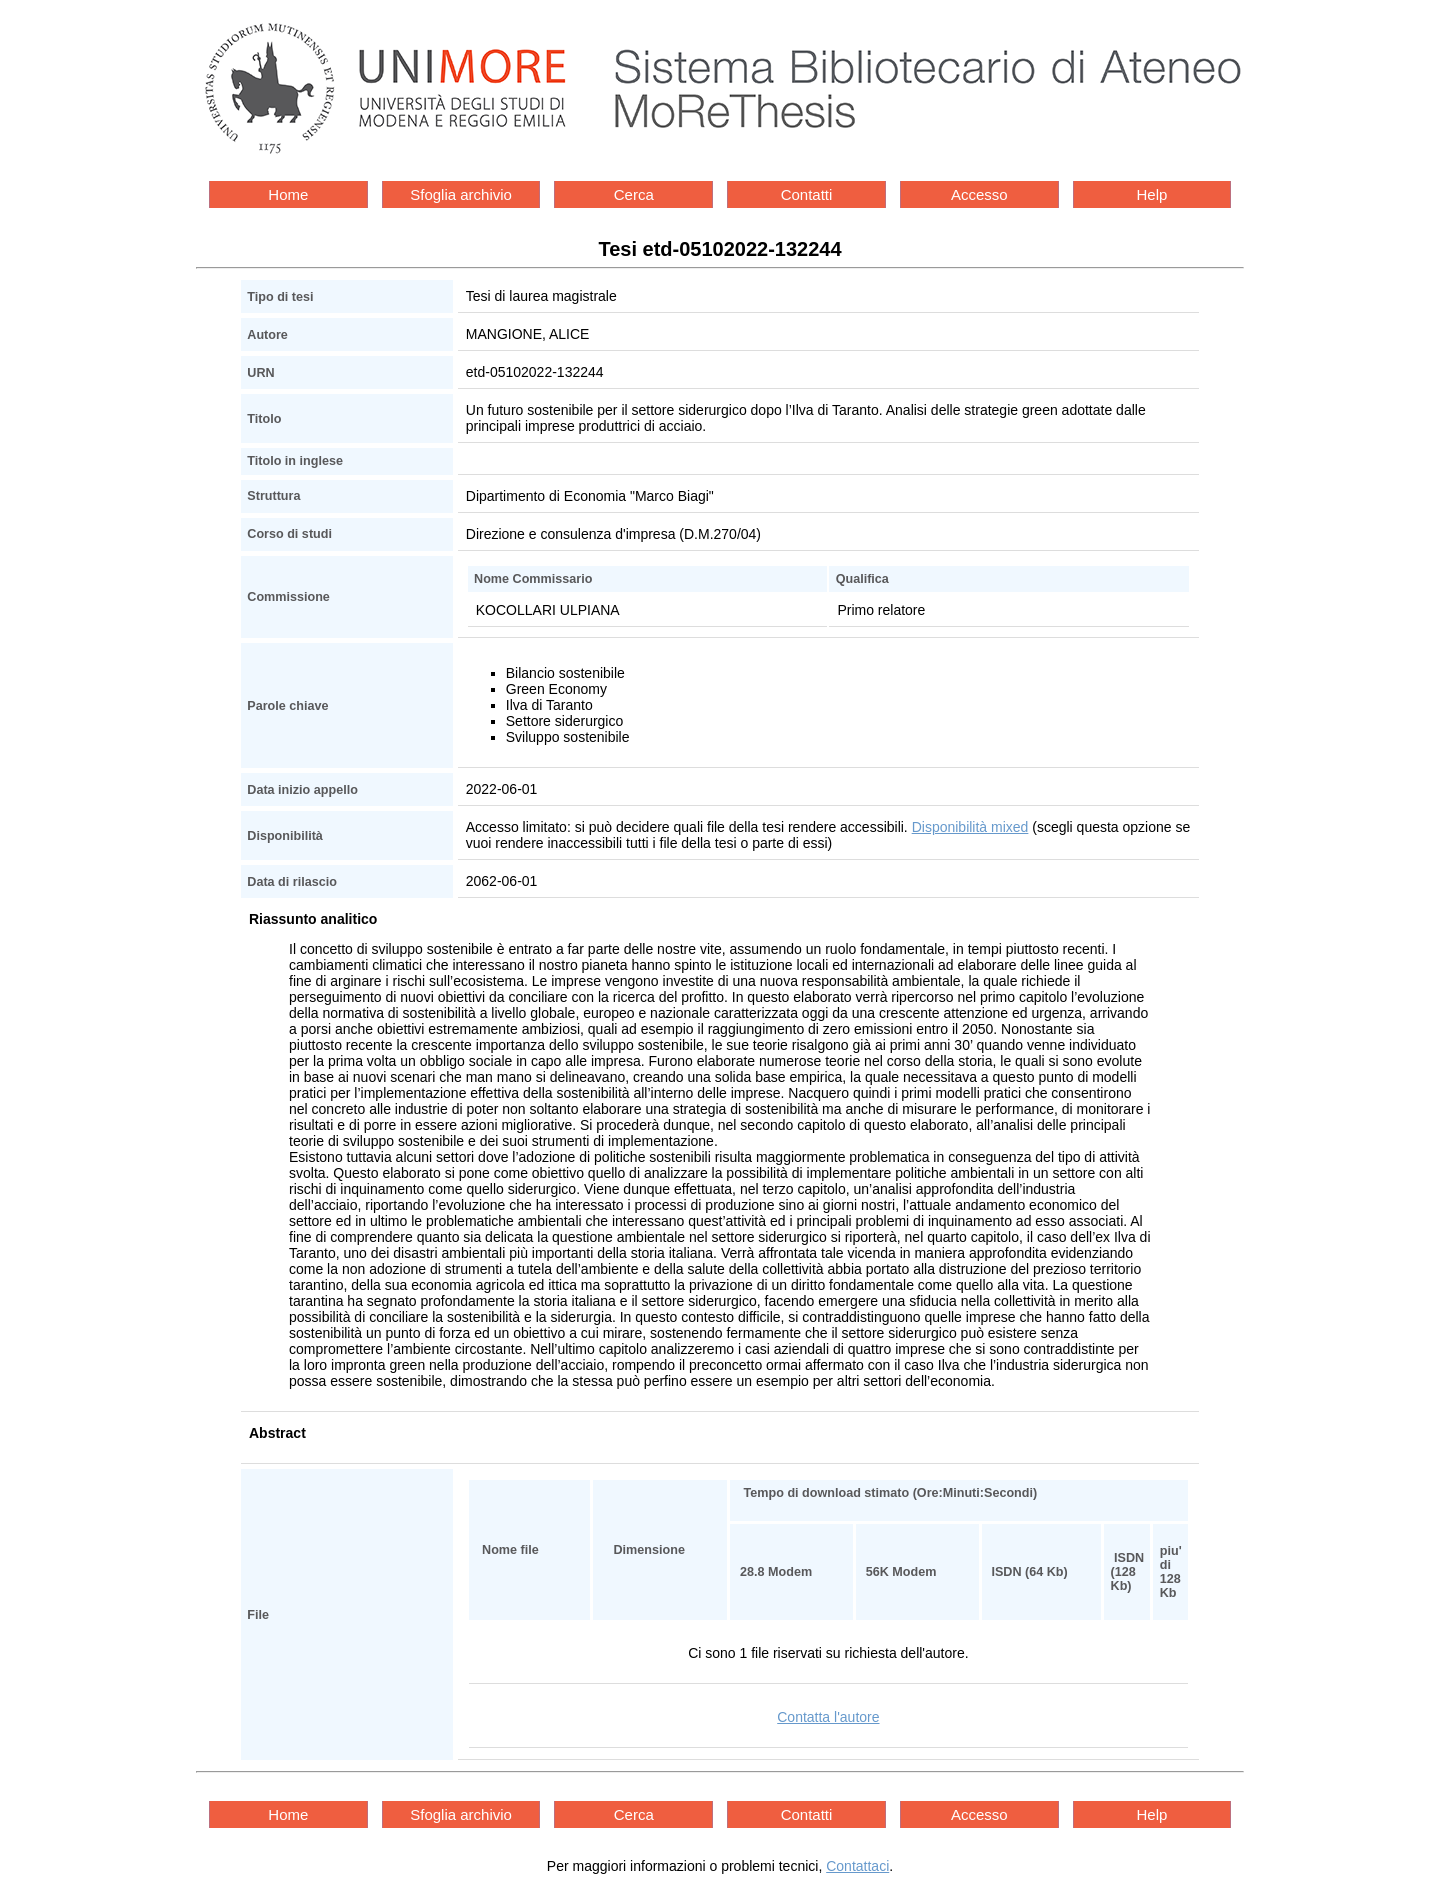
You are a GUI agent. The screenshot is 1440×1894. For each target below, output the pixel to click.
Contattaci (857, 1866)
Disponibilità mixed (970, 827)
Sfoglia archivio (461, 194)
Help (1152, 194)
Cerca (634, 194)
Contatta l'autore (828, 1717)
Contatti (807, 194)
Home (288, 194)
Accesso (979, 194)
